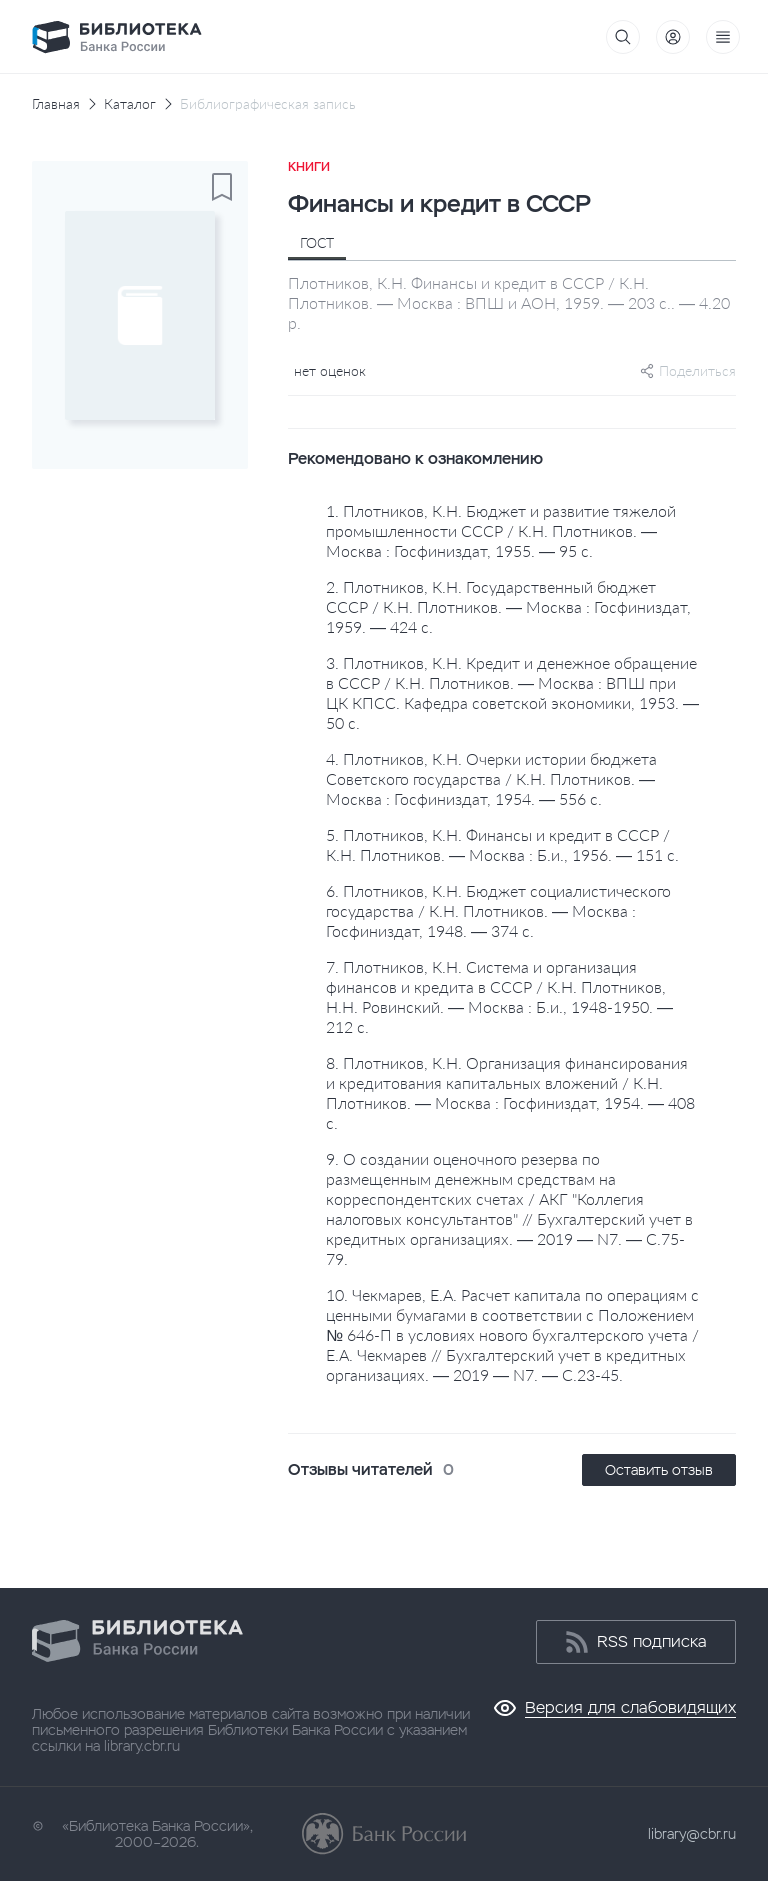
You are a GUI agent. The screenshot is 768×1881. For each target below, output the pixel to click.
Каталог (130, 104)
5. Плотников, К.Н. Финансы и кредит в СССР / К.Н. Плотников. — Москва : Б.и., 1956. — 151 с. (502, 844)
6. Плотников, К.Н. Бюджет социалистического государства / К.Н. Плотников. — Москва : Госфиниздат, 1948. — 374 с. (498, 910)
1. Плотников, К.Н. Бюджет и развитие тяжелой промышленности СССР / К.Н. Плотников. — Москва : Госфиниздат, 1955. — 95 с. (501, 530)
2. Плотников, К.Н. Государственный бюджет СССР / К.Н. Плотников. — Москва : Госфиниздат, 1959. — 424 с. (508, 606)
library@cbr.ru (692, 1834)
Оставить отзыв (659, 1470)
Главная (56, 104)
